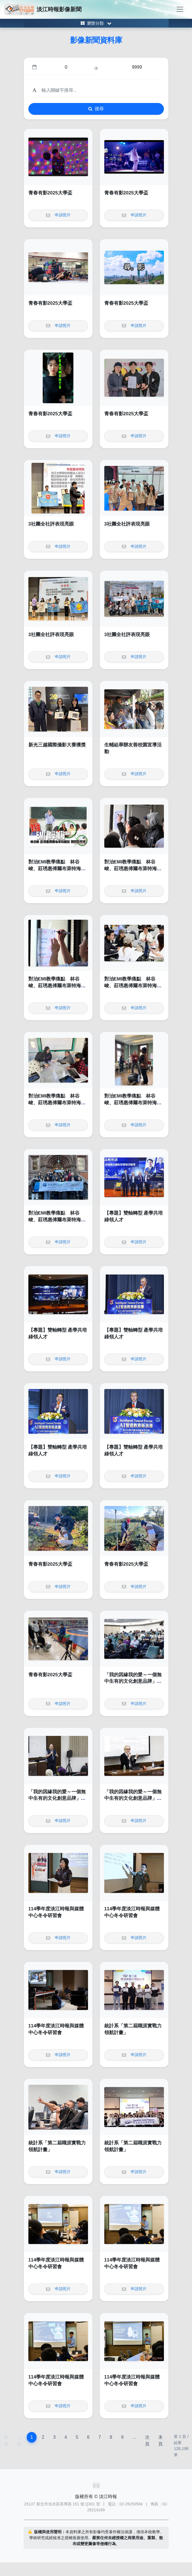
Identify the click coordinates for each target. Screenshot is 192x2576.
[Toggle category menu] (96, 23)
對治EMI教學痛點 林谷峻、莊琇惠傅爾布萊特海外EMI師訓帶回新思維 (57, 868)
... (134, 2437)
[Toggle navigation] (180, 9)
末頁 (160, 2440)
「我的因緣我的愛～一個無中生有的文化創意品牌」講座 (133, 1681)
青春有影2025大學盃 (50, 193)
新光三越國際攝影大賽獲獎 (57, 745)
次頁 (147, 2440)
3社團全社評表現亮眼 (51, 524)
